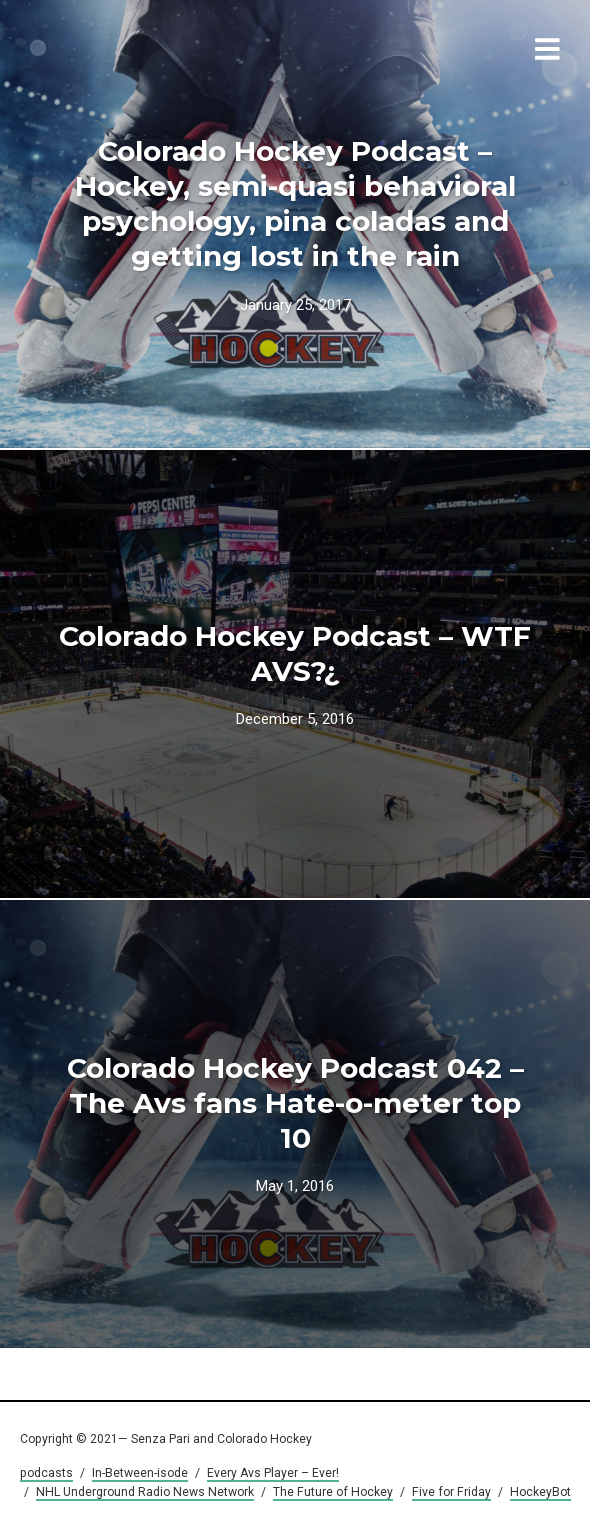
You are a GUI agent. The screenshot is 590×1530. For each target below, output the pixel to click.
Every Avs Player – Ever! (273, 1473)
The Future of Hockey (333, 1492)
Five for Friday (451, 1492)
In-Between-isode (140, 1473)
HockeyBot (540, 1492)
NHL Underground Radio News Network (145, 1492)
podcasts (46, 1473)
